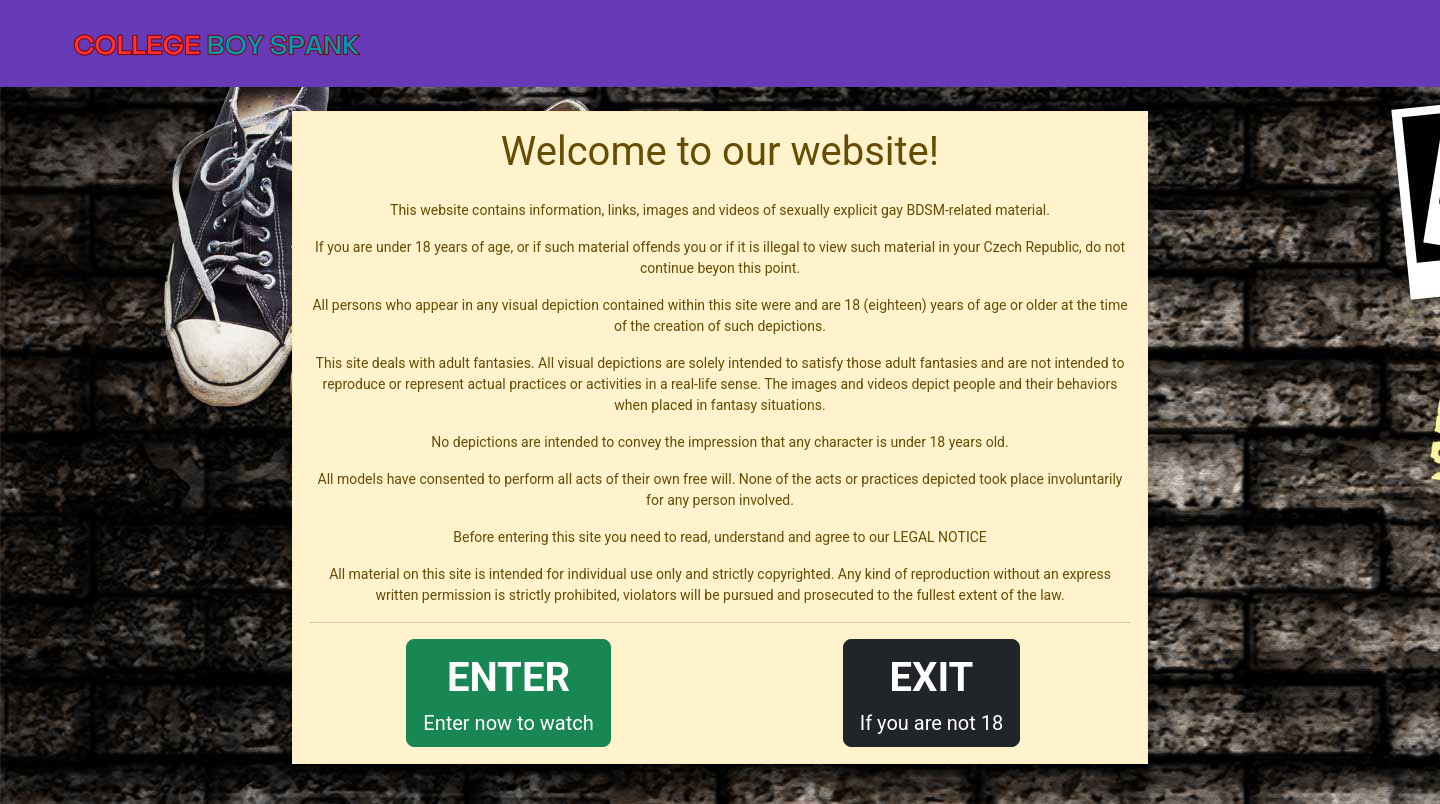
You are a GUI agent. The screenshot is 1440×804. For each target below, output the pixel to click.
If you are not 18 (932, 691)
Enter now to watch (508, 691)
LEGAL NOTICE (940, 537)
